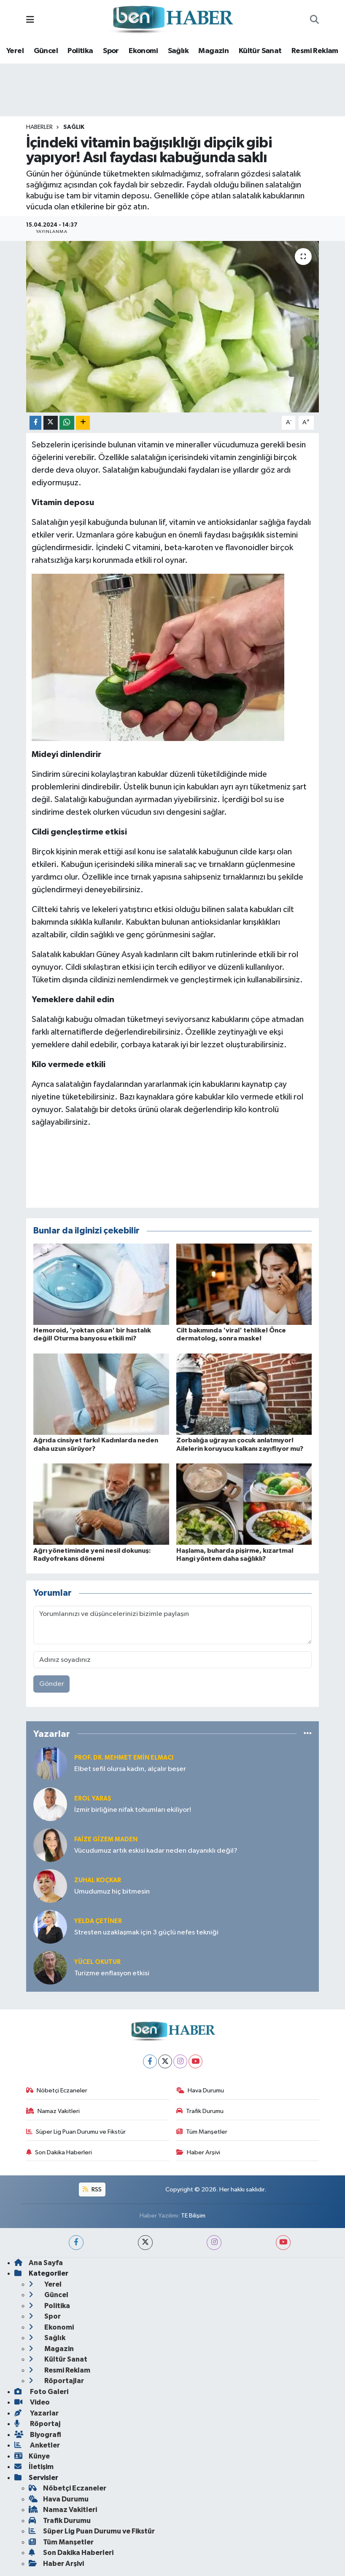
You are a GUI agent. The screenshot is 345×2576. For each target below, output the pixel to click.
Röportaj (37, 2423)
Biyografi (37, 2434)
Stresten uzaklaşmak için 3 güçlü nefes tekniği (146, 1932)
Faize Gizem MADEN (105, 1839)
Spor (111, 51)
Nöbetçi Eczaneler (57, 2090)
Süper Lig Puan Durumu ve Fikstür (76, 2132)
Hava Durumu (200, 2090)
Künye (32, 2456)
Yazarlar (36, 2413)
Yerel (15, 51)
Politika (80, 51)
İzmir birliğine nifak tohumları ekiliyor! (132, 1810)
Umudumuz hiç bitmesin (112, 1891)
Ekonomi (143, 51)
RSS (92, 2189)
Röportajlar (56, 2380)
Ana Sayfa (38, 2262)
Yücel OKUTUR (97, 1962)
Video (32, 2402)
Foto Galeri (41, 2391)
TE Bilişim (193, 2215)
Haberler (39, 127)
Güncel (46, 51)
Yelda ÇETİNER (98, 1921)
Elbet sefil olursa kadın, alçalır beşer (130, 1769)
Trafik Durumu (200, 2111)
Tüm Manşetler (202, 2132)
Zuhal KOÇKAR (97, 1880)
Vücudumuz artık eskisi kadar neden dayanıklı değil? (155, 1850)
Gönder (51, 1684)
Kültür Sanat (260, 51)
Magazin (213, 51)
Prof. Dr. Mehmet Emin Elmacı (123, 1758)
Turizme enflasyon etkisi (111, 1973)
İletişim (34, 2466)
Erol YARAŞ (92, 1798)
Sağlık (178, 51)
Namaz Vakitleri (53, 2111)
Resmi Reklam (314, 51)
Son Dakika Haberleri (59, 2152)
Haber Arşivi (198, 2152)
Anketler (37, 2445)
